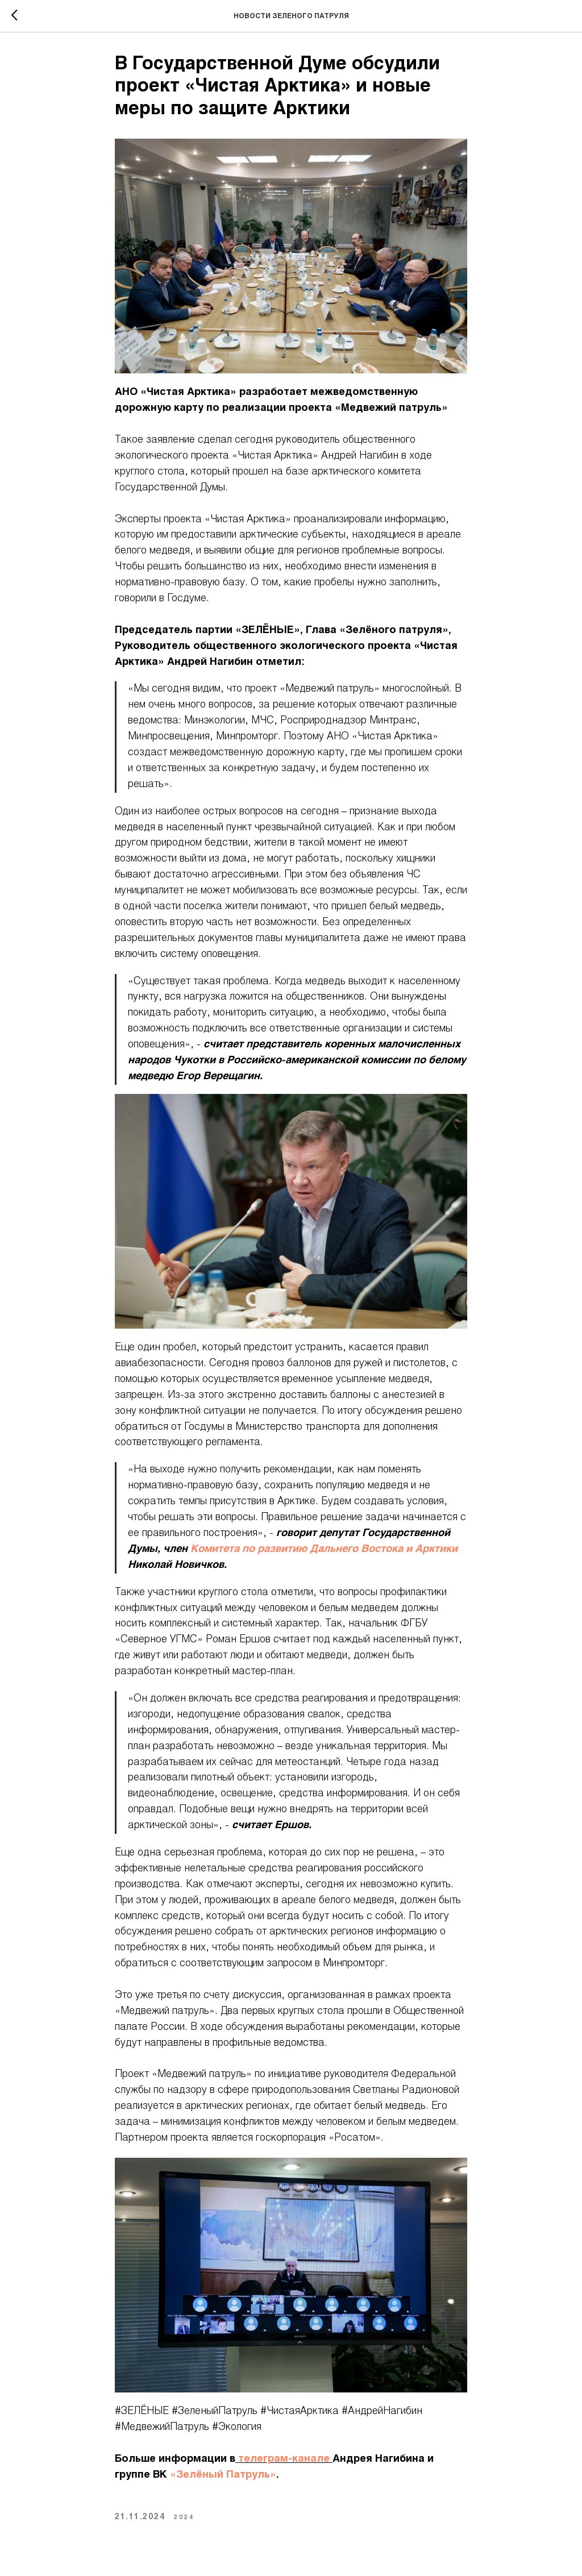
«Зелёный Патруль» (223, 2475)
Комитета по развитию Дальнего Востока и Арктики (324, 1549)
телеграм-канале (284, 2459)
